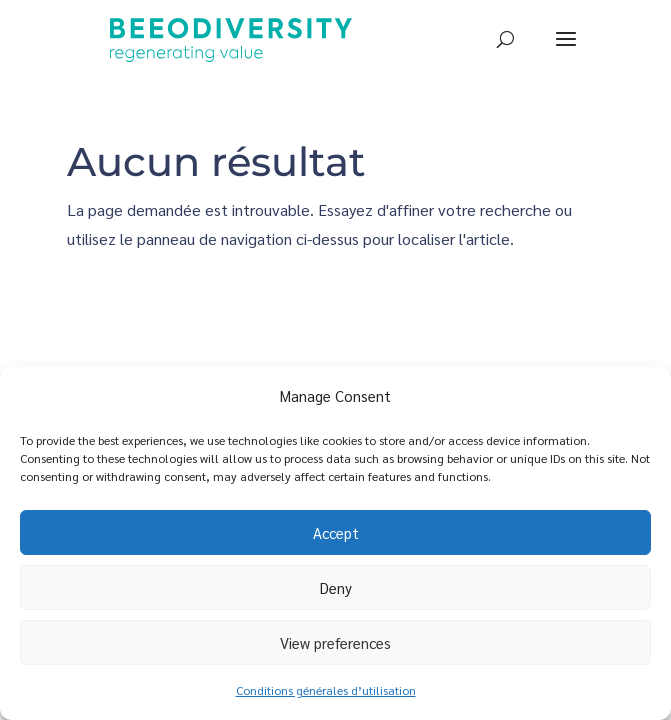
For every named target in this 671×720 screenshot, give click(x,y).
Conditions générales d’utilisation (326, 690)
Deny (336, 587)
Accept (336, 532)
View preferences (335, 642)
